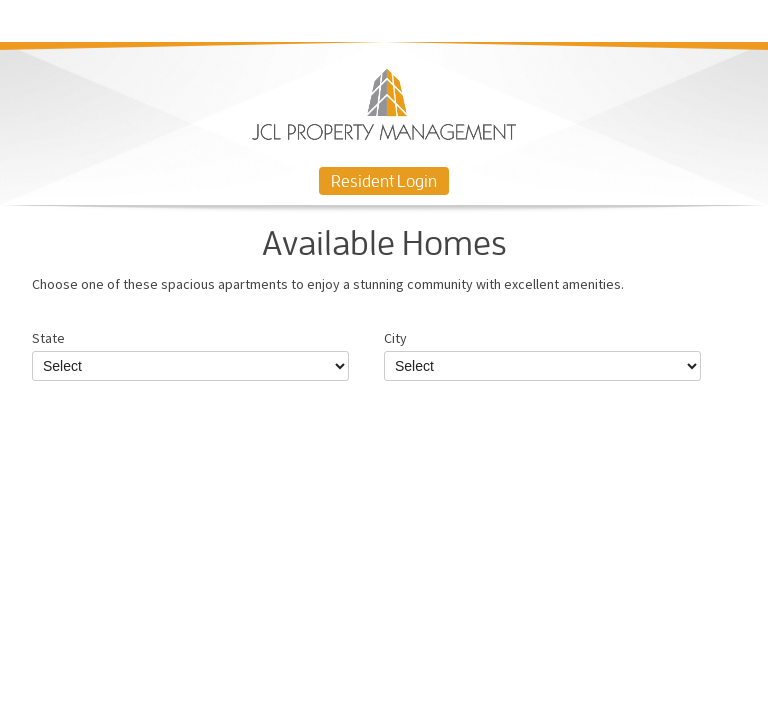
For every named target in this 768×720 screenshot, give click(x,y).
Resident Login (384, 181)
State (190, 355)
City (542, 355)
